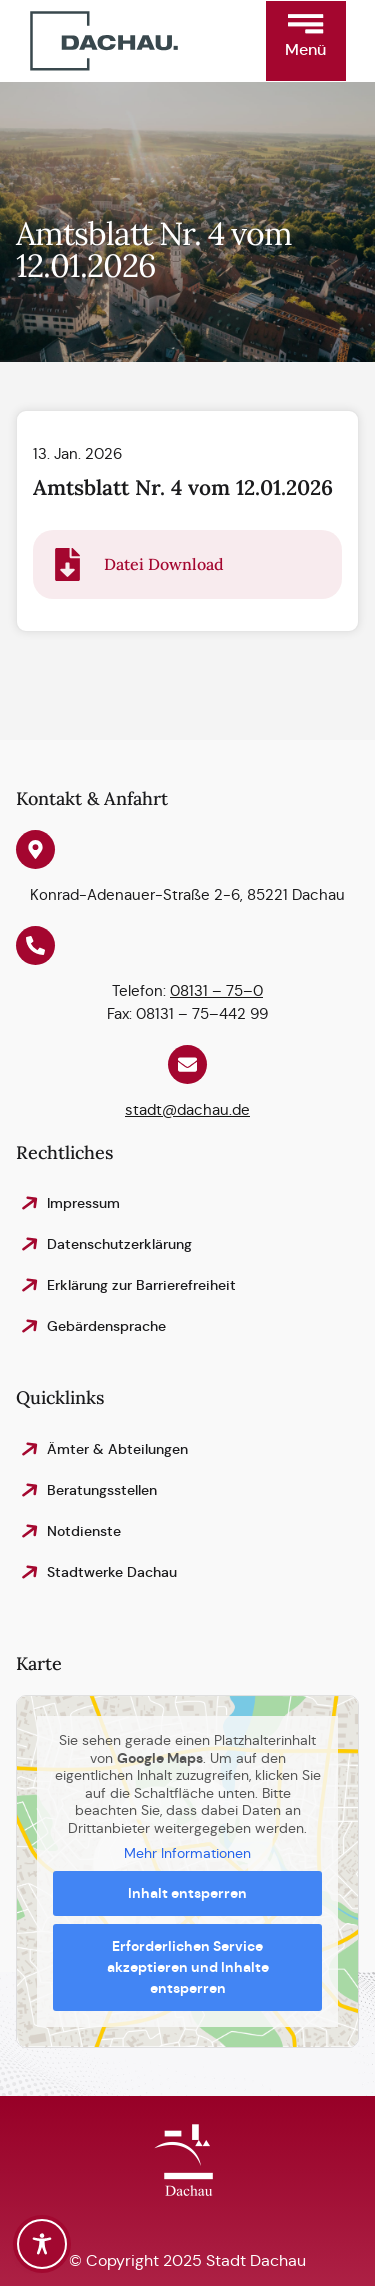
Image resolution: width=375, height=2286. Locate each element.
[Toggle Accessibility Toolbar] (42, 2244)
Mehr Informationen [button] (187, 1853)
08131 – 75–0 (216, 991)
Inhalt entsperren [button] (187, 1893)
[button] (306, 41)
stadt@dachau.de (187, 1110)
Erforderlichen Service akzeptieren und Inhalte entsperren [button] (188, 1967)
